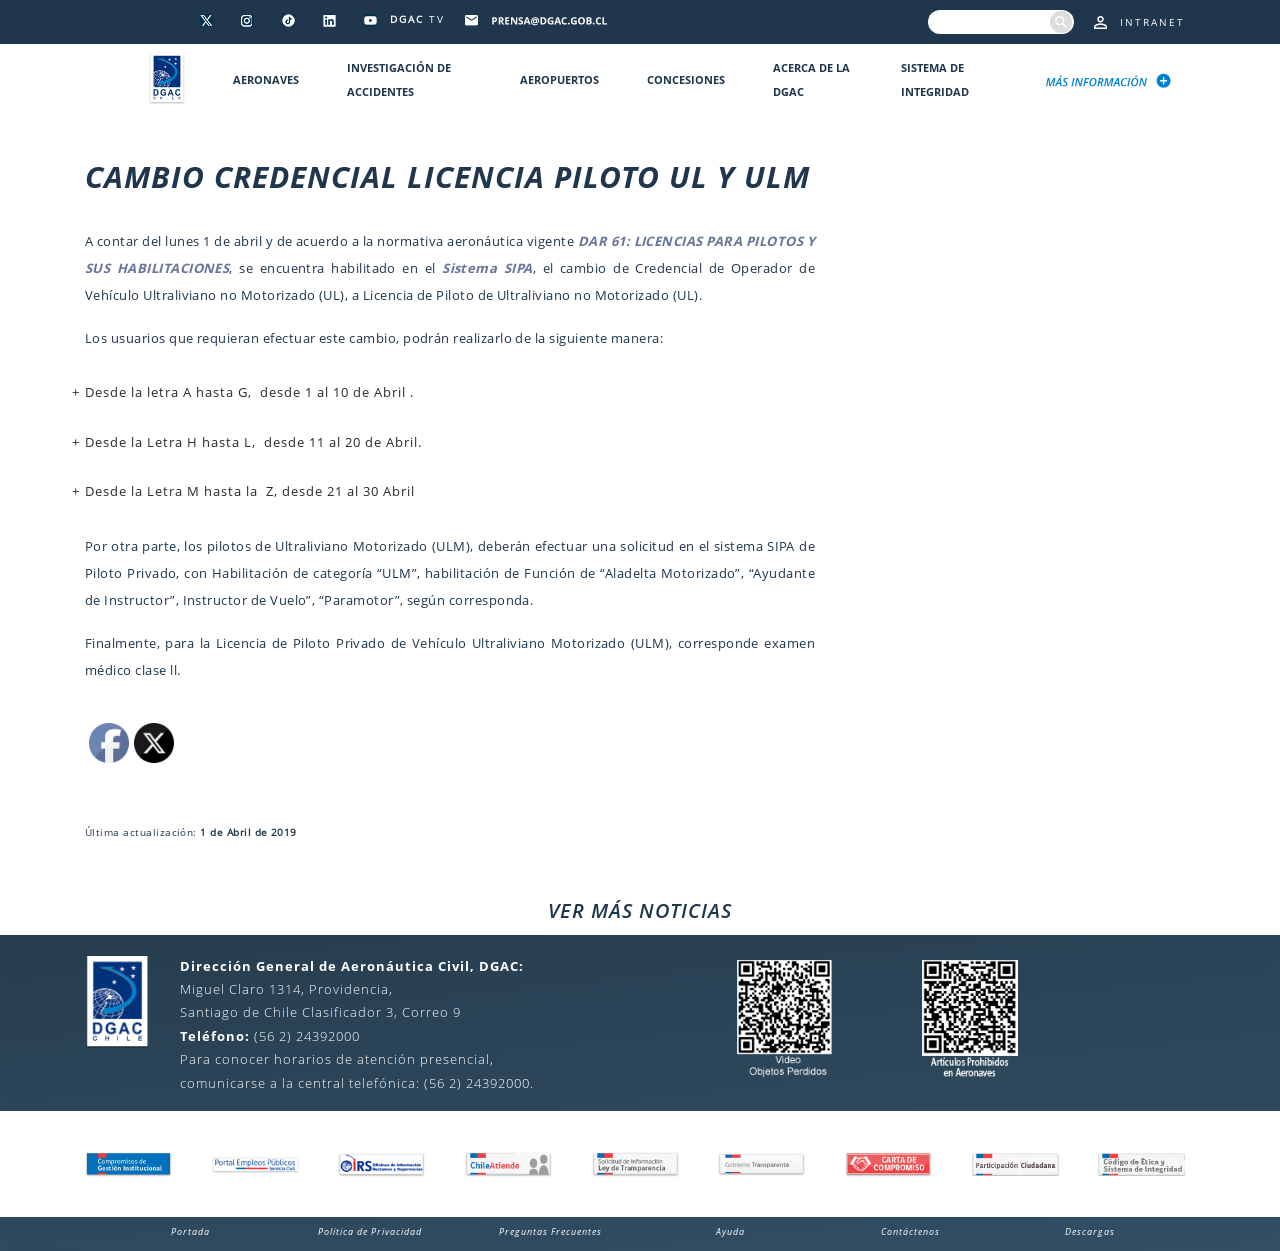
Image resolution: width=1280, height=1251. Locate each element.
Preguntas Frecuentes (550, 1231)
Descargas (1090, 1231)
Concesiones (686, 79)
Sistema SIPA (487, 268)
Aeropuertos (559, 79)
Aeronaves (266, 79)
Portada (190, 1231)
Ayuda (730, 1231)
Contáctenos (910, 1231)
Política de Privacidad (370, 1231)
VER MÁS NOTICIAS (640, 910)
